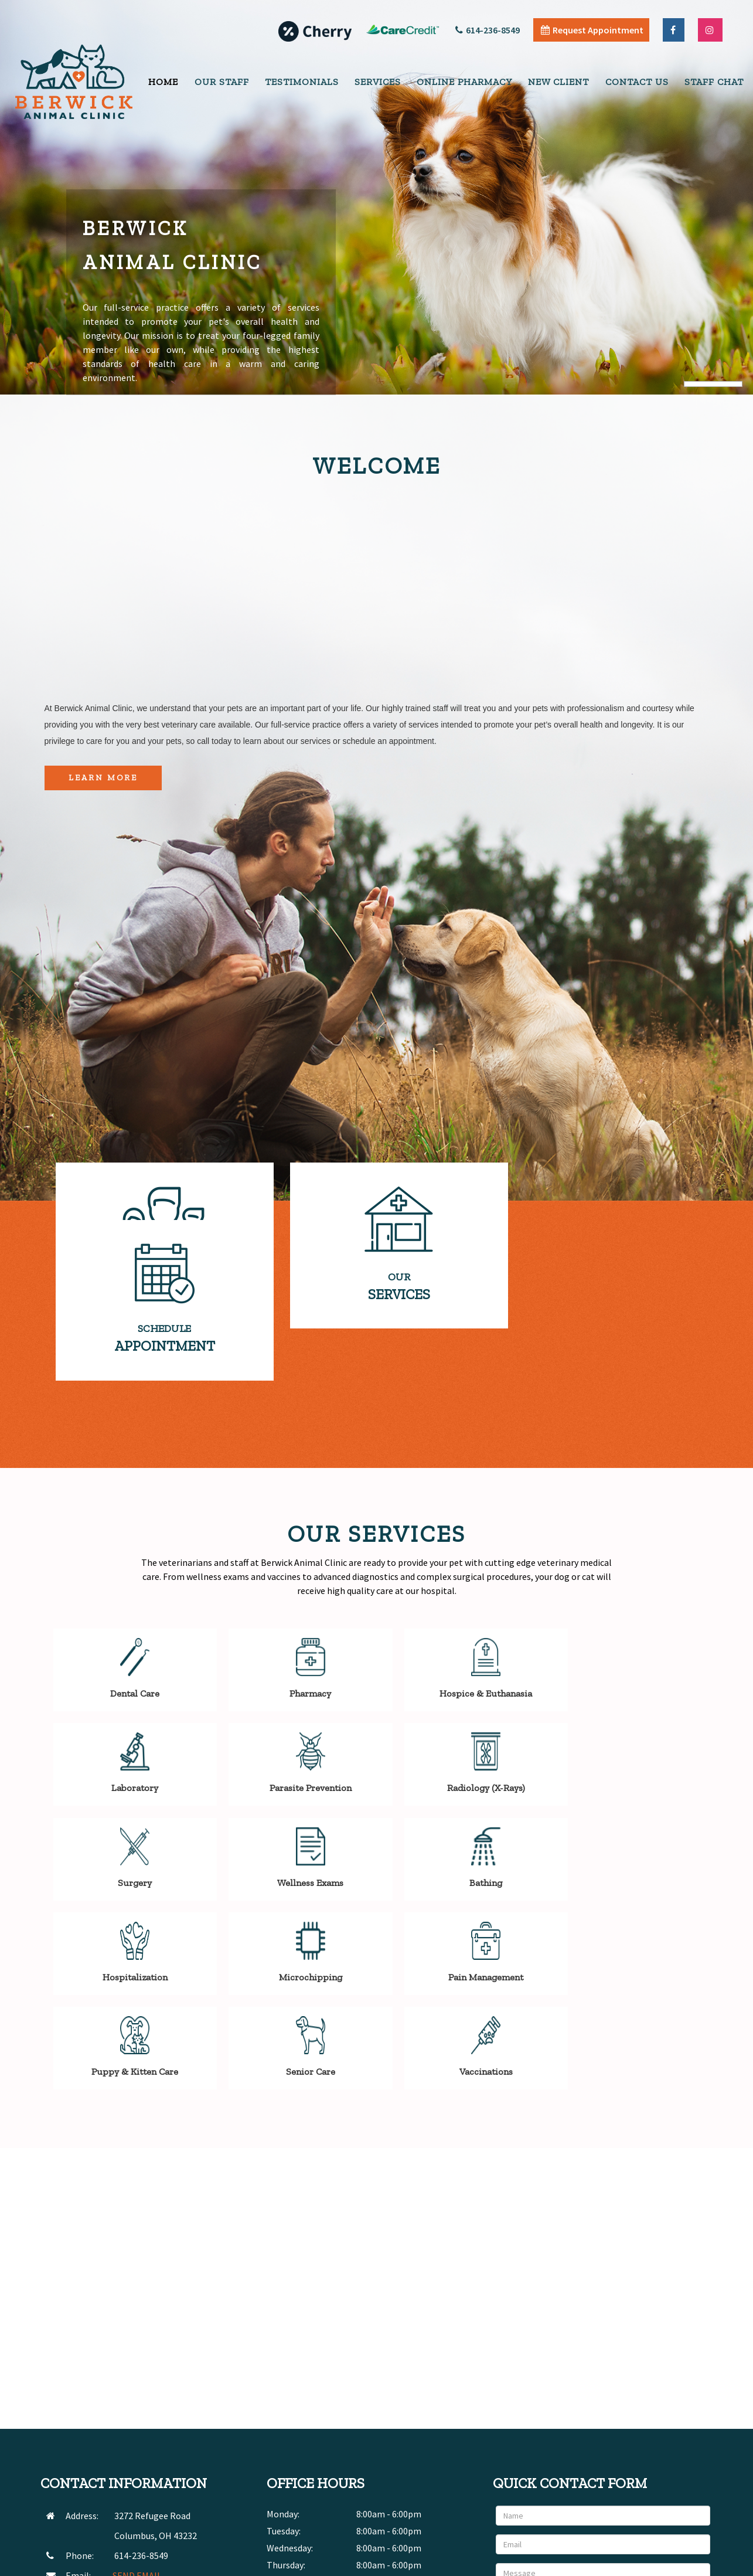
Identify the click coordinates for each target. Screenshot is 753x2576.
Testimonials (302, 81)
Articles (621, 2563)
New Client (558, 81)
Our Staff (222, 81)
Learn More (103, 778)
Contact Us (637, 81)
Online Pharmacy (464, 81)
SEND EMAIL (137, 2424)
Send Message (673, 2466)
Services (378, 81)
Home (163, 81)
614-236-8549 (487, 30)
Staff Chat (714, 81)
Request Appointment (592, 30)
